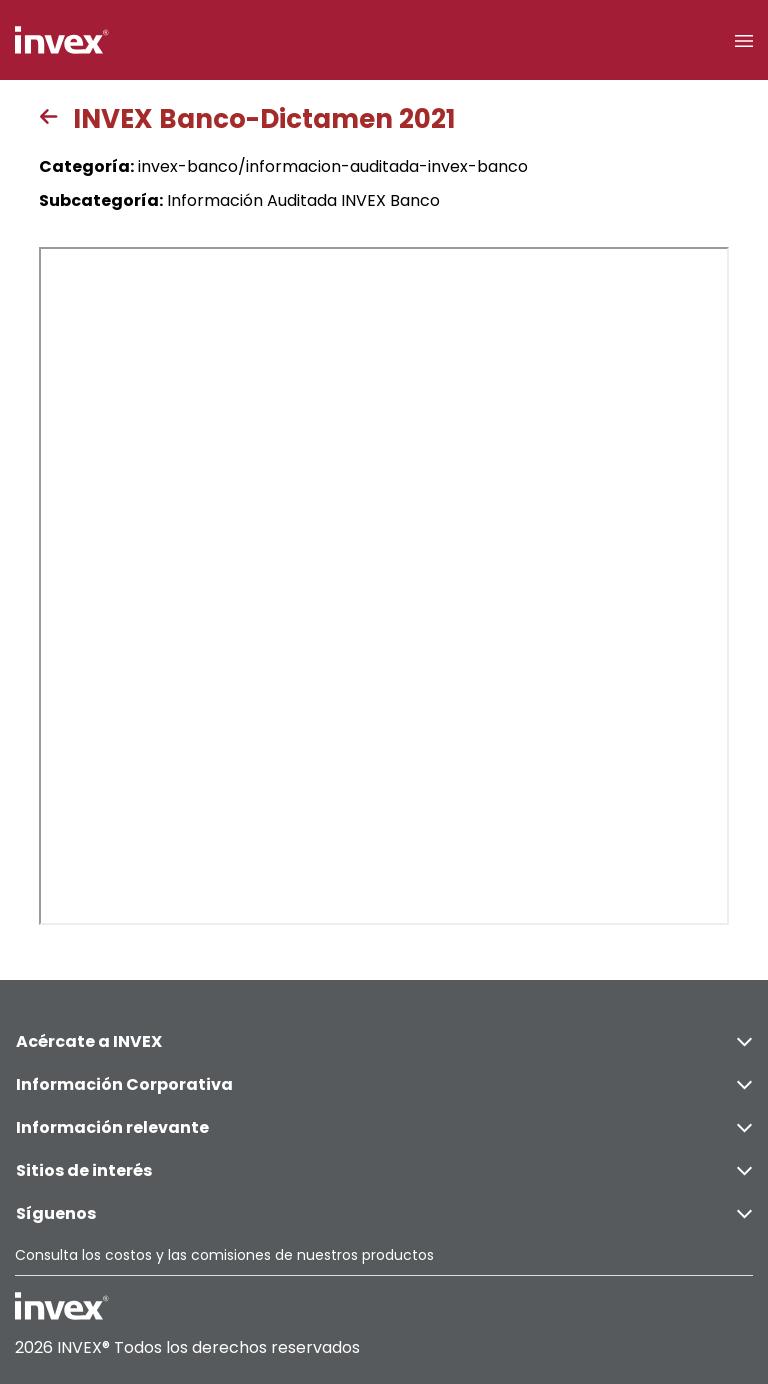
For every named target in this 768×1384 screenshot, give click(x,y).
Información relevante (384, 1127)
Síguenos (384, 1213)
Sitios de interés (384, 1170)
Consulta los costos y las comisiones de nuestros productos (224, 1255)
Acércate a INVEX (384, 1041)
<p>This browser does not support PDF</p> (384, 586)
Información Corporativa (384, 1084)
